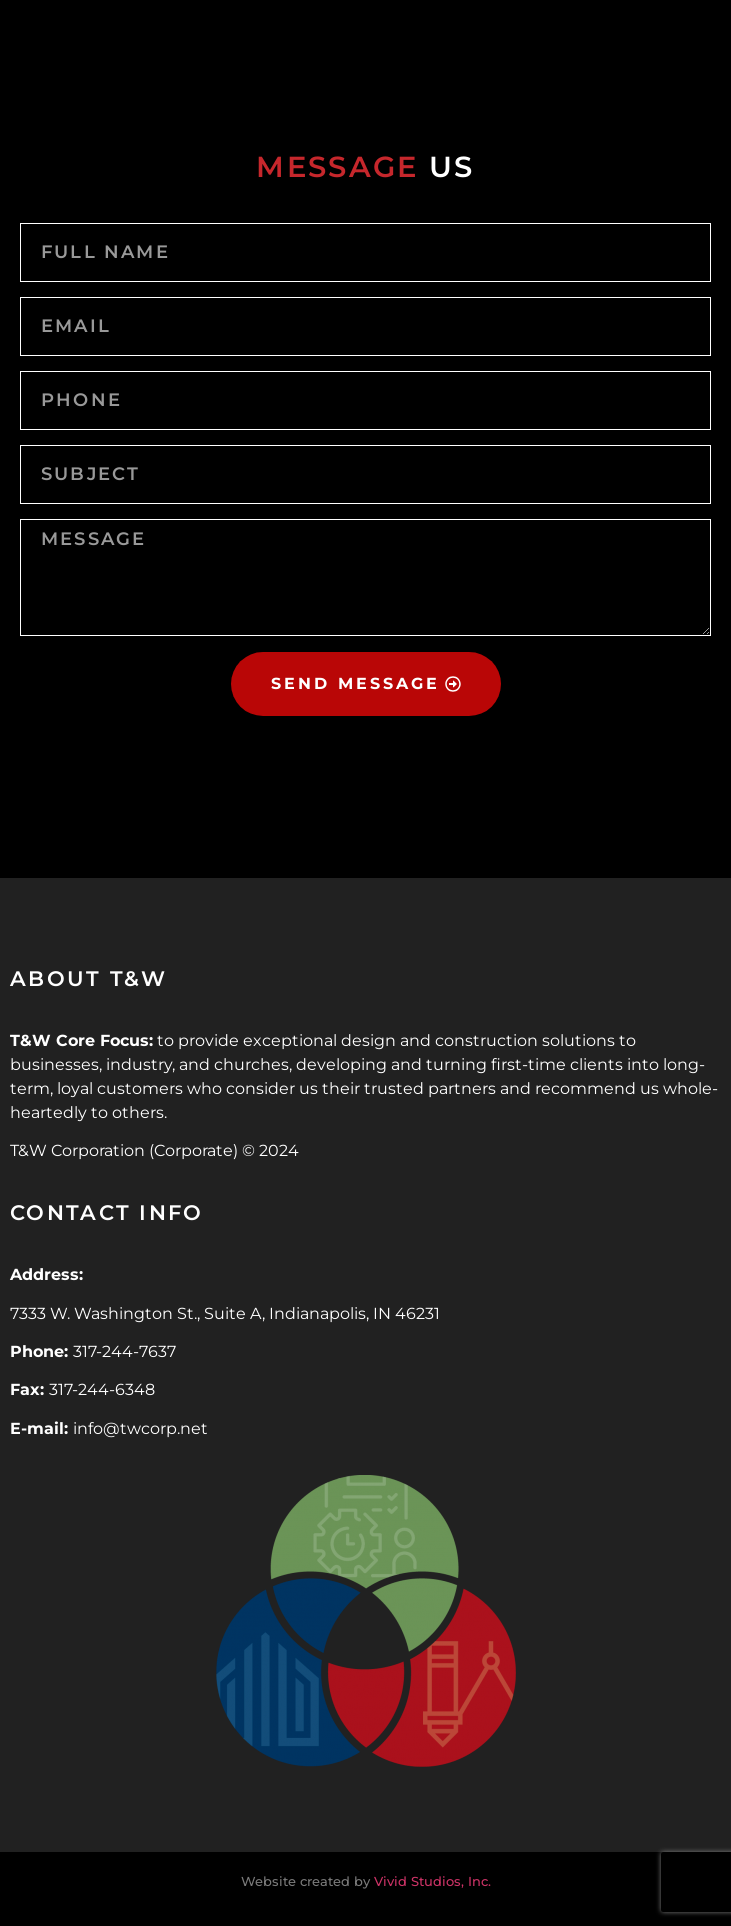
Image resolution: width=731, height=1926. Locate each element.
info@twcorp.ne (137, 1428)
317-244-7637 (124, 1351)
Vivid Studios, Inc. (432, 1881)
